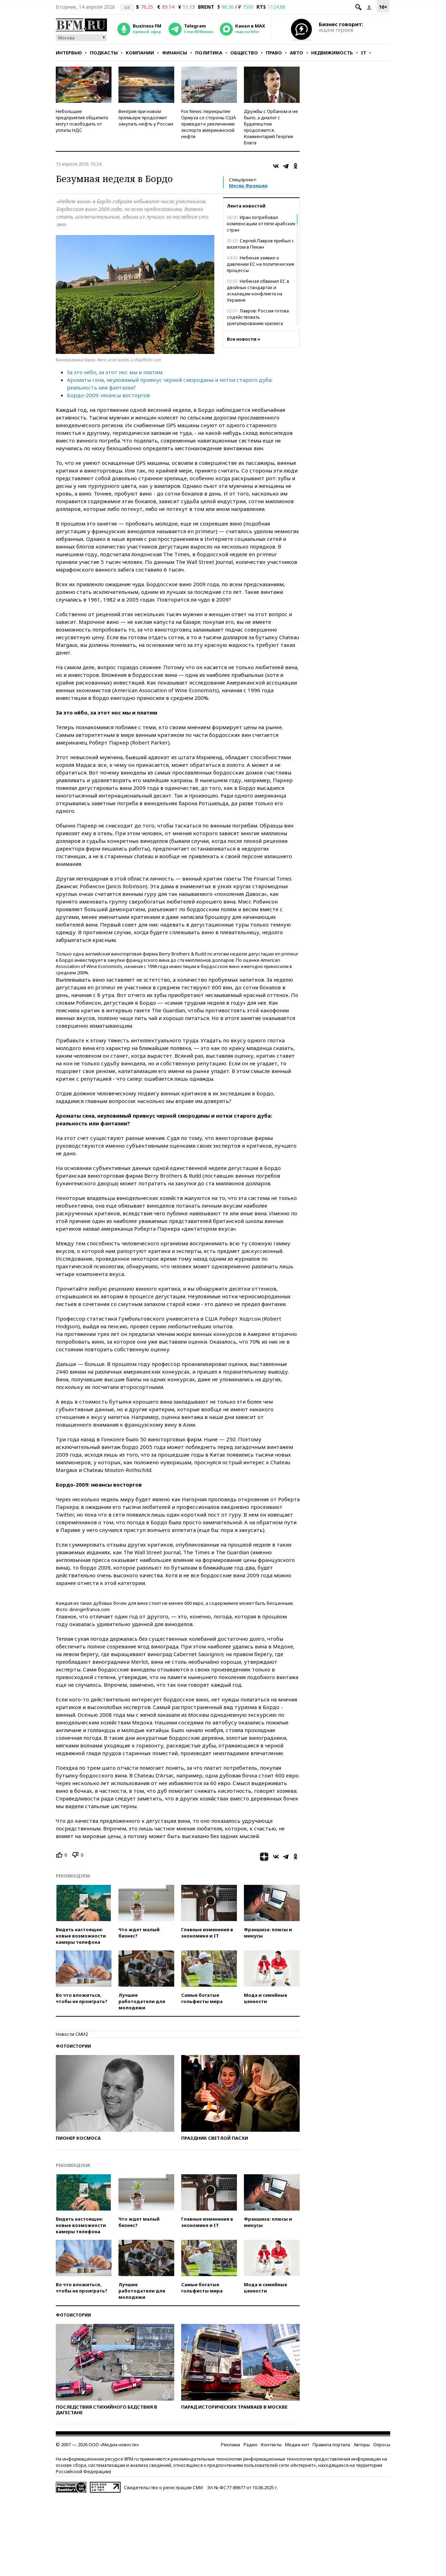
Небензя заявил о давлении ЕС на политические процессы (260, 264)
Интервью (69, 53)
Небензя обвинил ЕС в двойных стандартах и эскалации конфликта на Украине (258, 290)
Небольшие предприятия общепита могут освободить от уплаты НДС (82, 120)
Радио (250, 2444)
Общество (244, 53)
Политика (208, 53)
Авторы (362, 2444)
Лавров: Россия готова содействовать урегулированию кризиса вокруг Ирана (258, 320)
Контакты (271, 2444)
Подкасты (104, 53)
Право (274, 53)
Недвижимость (332, 53)
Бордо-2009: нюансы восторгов (108, 395)
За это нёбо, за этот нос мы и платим (114, 372)
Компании (140, 53)
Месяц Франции (248, 185)
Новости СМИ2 (72, 2034)
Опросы (381, 2444)
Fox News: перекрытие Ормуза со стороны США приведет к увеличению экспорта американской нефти (208, 123)
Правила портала (331, 2444)
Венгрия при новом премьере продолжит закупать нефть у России (145, 117)
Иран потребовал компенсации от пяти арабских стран (261, 223)
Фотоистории (73, 2046)
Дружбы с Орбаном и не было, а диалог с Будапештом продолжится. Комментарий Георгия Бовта (271, 127)
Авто (296, 53)
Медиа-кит (297, 2444)
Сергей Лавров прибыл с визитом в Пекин (260, 243)
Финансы (174, 53)
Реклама (230, 2444)
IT (363, 53)
